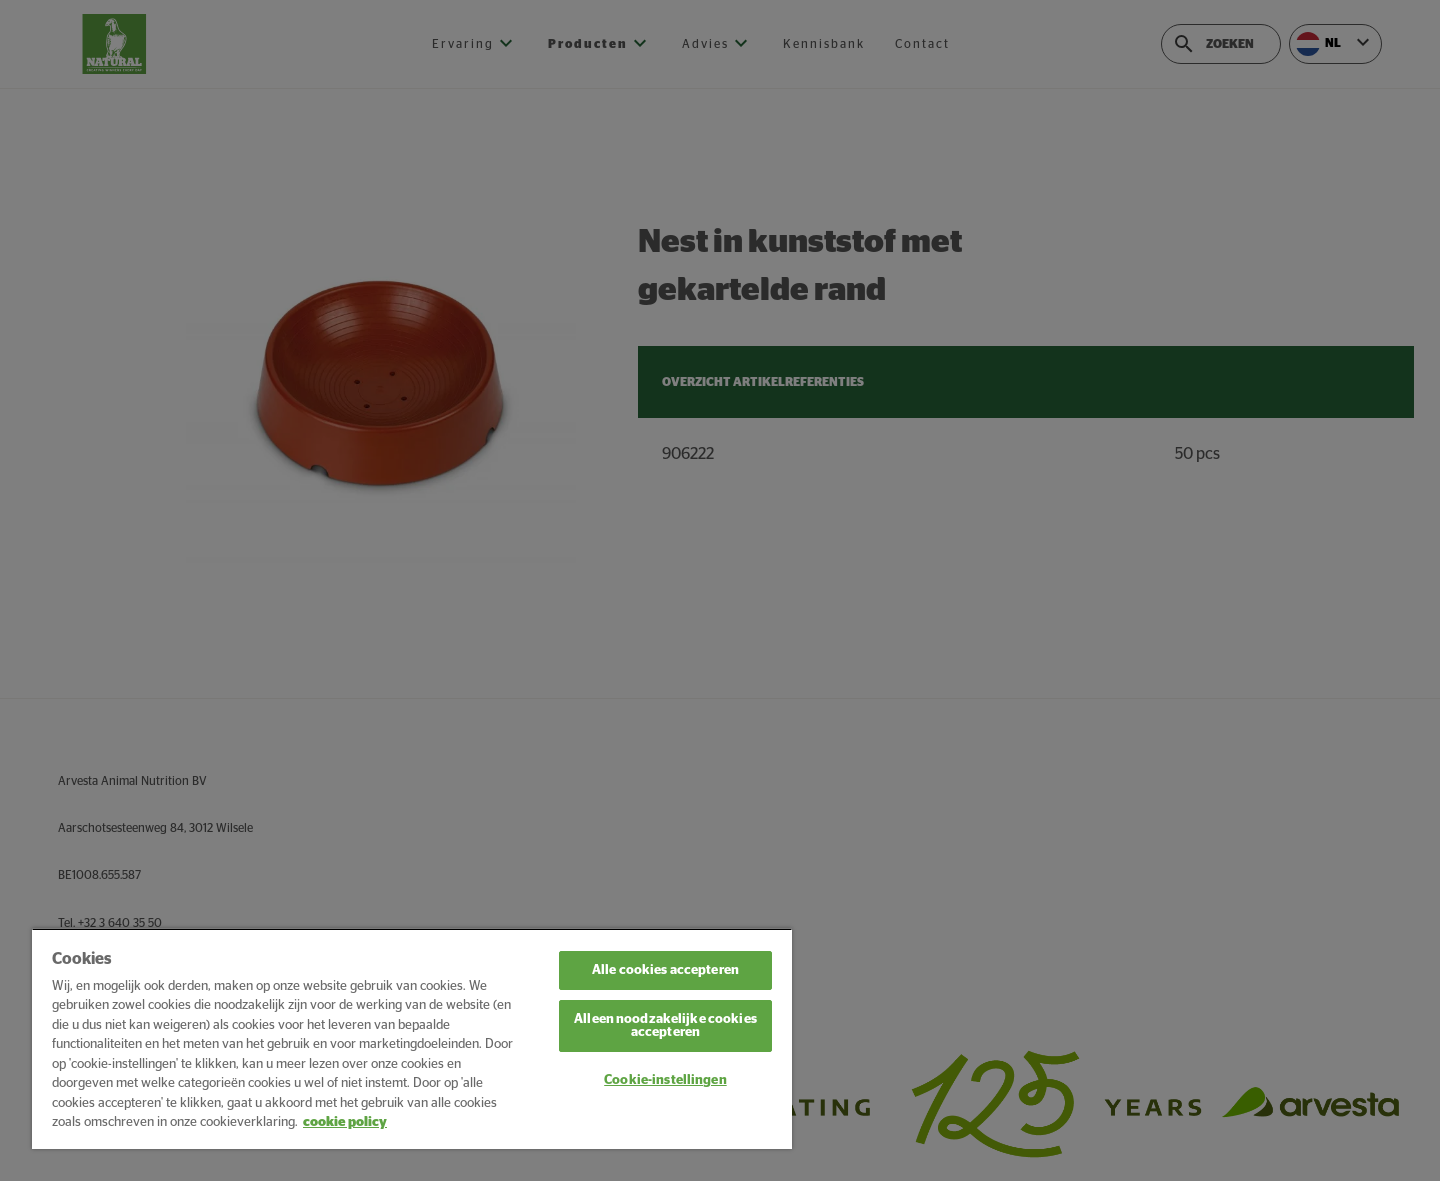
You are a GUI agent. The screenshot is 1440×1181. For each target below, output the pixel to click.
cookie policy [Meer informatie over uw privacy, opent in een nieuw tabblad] (345, 1122)
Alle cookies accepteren (665, 970)
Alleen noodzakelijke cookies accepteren (665, 1026)
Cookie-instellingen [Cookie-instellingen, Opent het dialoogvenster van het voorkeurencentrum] (665, 1080)
